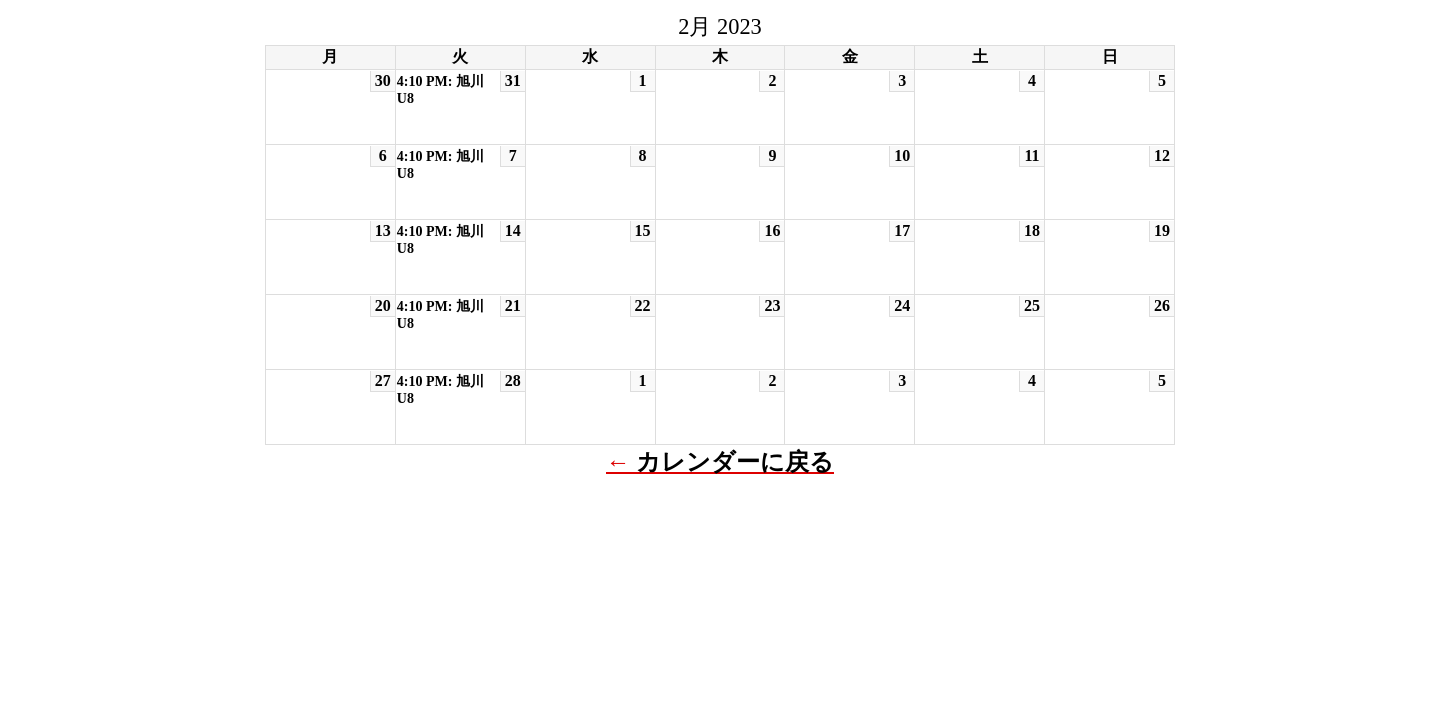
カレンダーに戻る (735, 462)
